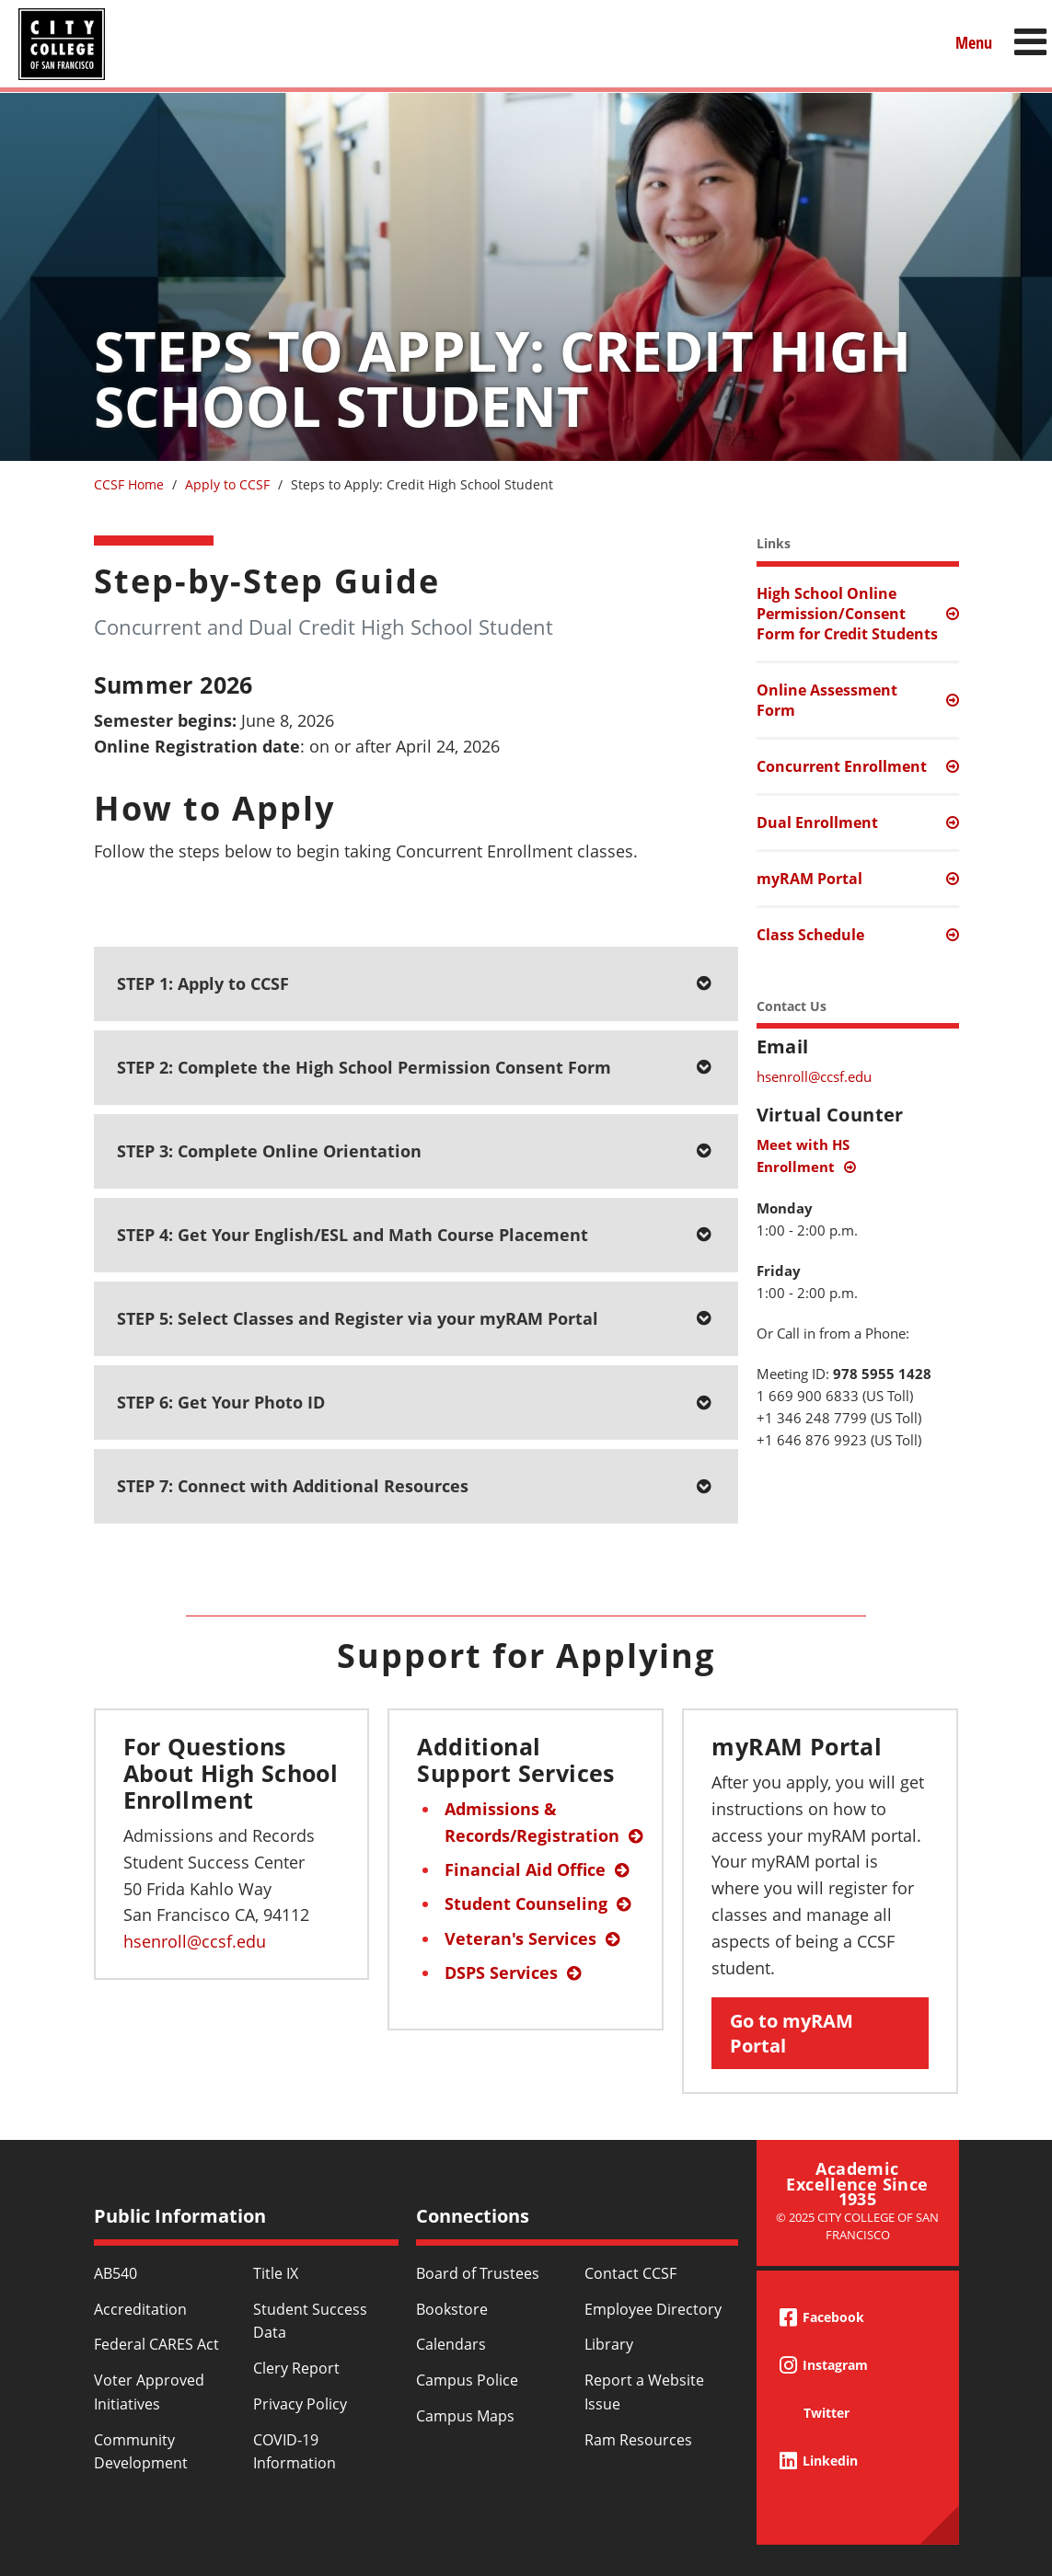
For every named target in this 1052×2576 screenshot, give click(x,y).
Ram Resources (638, 2440)
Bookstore (452, 2309)
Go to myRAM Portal (791, 2033)
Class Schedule (810, 935)
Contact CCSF (630, 2273)
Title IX (275, 2273)
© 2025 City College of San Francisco (857, 2226)
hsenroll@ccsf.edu (814, 1076)
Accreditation (140, 2309)
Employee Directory (653, 2309)
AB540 (115, 2273)
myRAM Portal (809, 878)
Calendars (451, 2344)
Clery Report (296, 2368)
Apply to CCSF (227, 484)
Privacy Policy (300, 2404)
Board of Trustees (477, 2273)
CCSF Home (129, 484)
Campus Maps (465, 2416)
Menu (973, 42)
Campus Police (467, 2380)
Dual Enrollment (817, 822)
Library (608, 2344)
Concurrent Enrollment (842, 766)
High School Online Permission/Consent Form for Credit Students (847, 613)
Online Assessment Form (827, 700)
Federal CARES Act (156, 2344)
